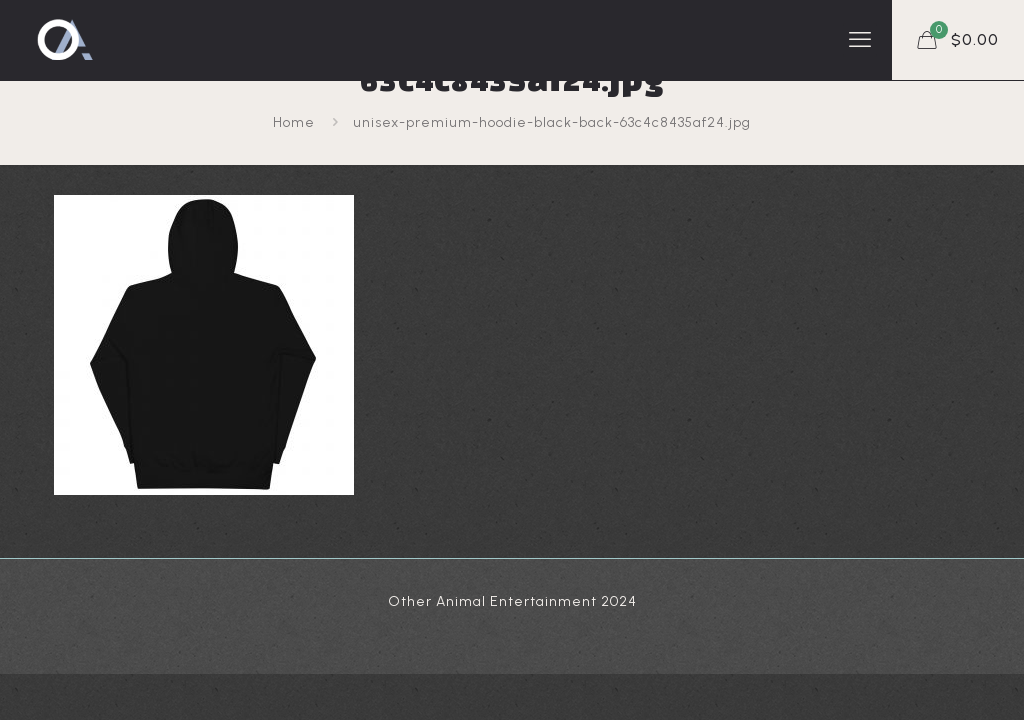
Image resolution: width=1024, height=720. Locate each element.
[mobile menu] (860, 40)
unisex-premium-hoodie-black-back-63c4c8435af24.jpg (552, 122)
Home (294, 122)
